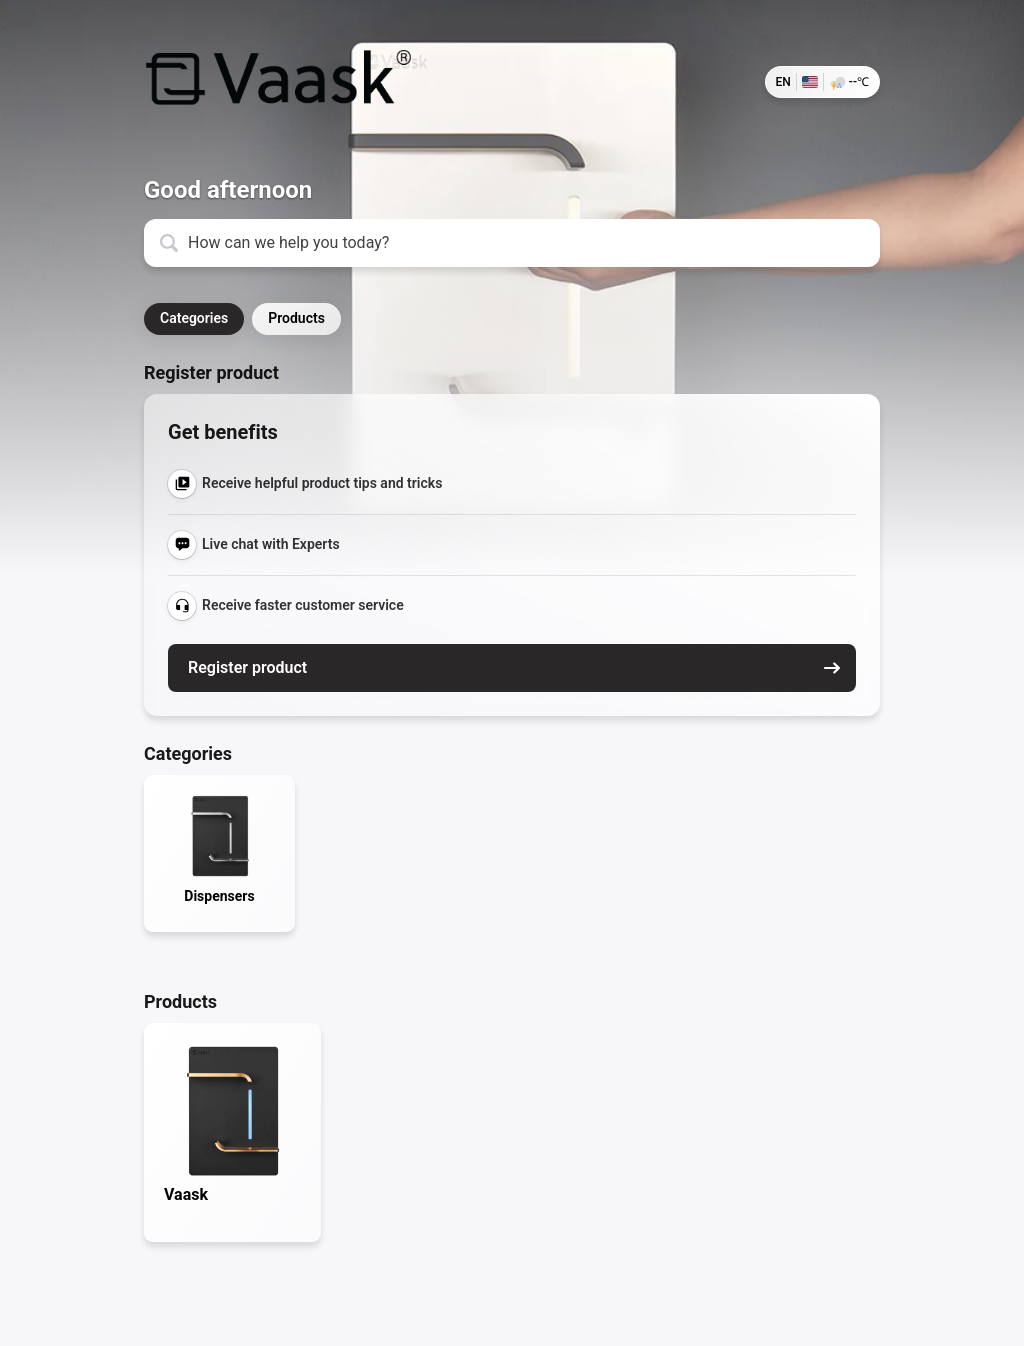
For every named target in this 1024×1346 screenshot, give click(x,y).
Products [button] (296, 318)
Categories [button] (194, 318)
